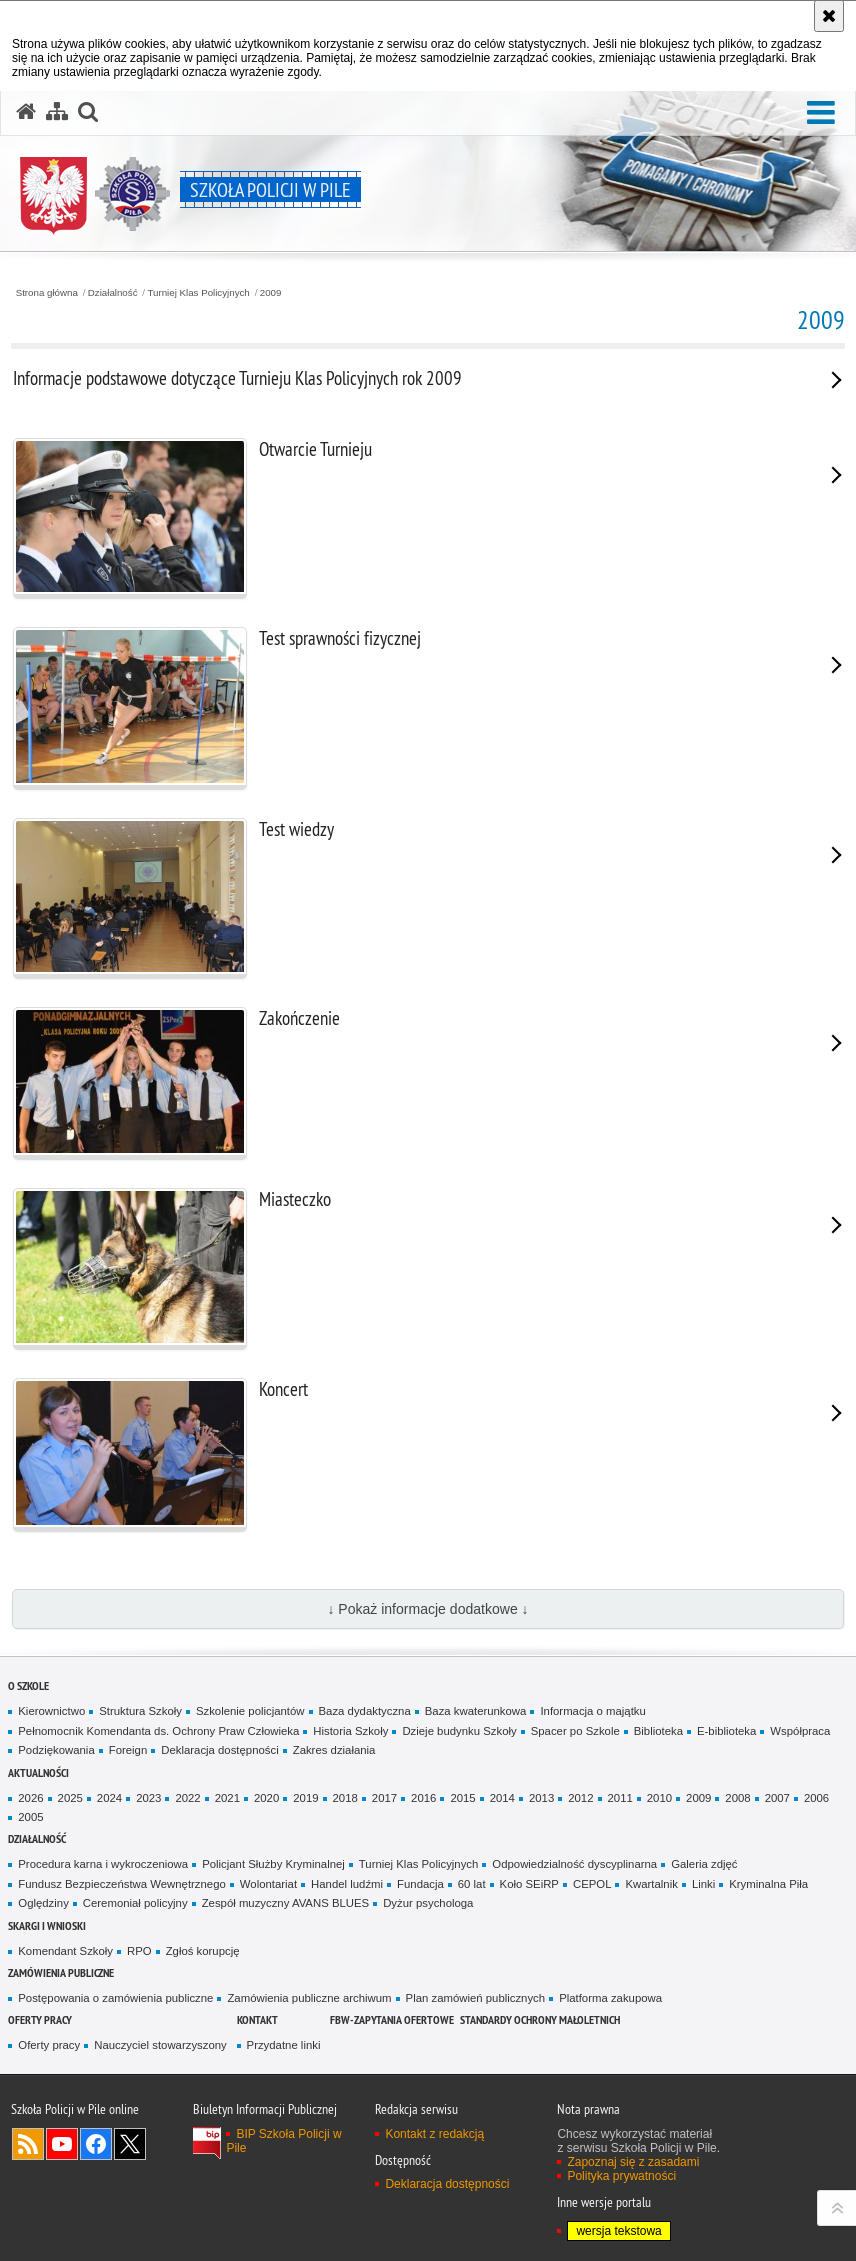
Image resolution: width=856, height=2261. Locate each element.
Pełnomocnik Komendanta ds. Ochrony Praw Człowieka (158, 1731)
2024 (109, 1798)
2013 (541, 1798)
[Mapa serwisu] (57, 112)
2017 (384, 1798)
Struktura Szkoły (140, 1711)
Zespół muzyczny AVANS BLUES (286, 1903)
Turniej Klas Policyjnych (199, 293)
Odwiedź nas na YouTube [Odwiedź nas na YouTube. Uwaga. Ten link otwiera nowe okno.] (62, 2144)
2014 (502, 1798)
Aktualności (38, 1772)
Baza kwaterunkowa (476, 1711)
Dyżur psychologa (428, 1903)
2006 (816, 1798)
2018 (345, 1798)
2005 (30, 1817)
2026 (30, 1798)
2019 (305, 1798)
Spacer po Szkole (575, 1731)
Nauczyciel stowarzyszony (160, 2045)
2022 (187, 1798)
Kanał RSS (28, 2144)
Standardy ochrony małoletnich (540, 2019)
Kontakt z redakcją (434, 2134)
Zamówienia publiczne (61, 1972)
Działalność (113, 293)
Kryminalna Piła (768, 1884)
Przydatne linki (284, 2045)
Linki (703, 1884)
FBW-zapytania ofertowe (392, 2019)
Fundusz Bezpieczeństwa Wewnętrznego (122, 1884)
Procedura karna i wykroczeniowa (103, 1864)
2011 (620, 1798)
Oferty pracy (40, 2019)
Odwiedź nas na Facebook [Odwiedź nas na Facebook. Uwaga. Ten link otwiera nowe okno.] (96, 2144)
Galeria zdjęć (704, 1864)
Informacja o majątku (592, 1711)
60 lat (472, 1884)
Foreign (128, 1750)
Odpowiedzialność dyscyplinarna (574, 1864)
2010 (659, 1798)
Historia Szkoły (350, 1731)
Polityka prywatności (621, 2176)
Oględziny (43, 1903)
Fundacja (420, 1884)
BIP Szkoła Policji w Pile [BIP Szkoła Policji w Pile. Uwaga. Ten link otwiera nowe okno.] (283, 2141)
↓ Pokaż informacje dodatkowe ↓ (427, 1609)
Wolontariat (268, 1884)
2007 (777, 1798)
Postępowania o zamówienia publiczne (115, 1998)
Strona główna (47, 293)
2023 (148, 1798)
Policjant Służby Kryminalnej (273, 1864)
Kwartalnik (651, 1884)
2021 (227, 1798)
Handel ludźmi (347, 1884)
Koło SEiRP (529, 1884)
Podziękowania (56, 1750)
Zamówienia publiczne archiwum (309, 1998)
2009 (271, 293)
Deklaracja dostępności (219, 1750)
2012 (580, 1798)
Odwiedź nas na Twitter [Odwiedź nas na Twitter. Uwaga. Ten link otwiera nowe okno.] (130, 2144)
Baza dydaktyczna (365, 1711)
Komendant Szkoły (65, 1951)
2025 (70, 1798)
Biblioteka (658, 1731)
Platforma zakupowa (610, 1998)
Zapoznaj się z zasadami (633, 2162)
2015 (462, 1798)
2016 (423, 1798)
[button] (821, 113)
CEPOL (592, 1884)
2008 (737, 1798)
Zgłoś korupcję (203, 1951)
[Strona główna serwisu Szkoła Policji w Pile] (26, 112)
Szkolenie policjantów (250, 1711)
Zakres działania (334, 1750)
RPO (139, 1951)
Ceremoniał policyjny (135, 1903)
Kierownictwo (51, 1711)
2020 (266, 1798)
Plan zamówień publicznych (476, 1998)
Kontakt (257, 2019)
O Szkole (28, 1685)
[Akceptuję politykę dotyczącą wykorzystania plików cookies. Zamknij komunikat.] (829, 16)
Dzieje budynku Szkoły (459, 1731)
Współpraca (800, 1731)
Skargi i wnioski (47, 1925)
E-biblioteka (726, 1731)
